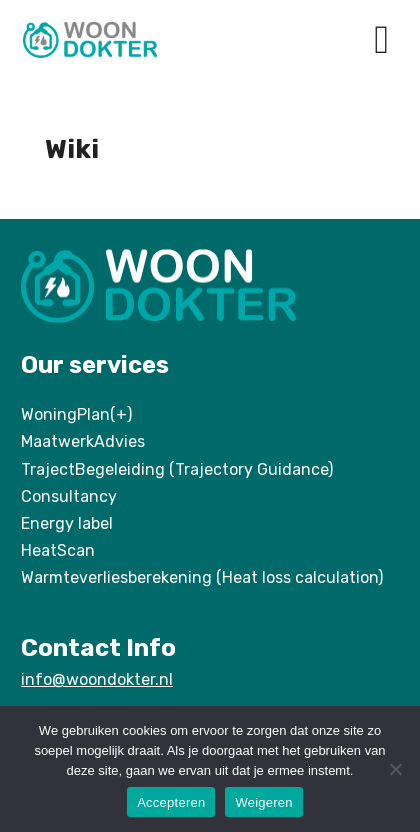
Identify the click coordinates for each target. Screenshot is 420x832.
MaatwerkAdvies (83, 441)
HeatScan (58, 550)
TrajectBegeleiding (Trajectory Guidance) (177, 469)
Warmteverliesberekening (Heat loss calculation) (202, 577)
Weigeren (263, 802)
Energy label (67, 523)
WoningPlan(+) (76, 414)
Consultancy (69, 496)
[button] (381, 40)
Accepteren (171, 802)
